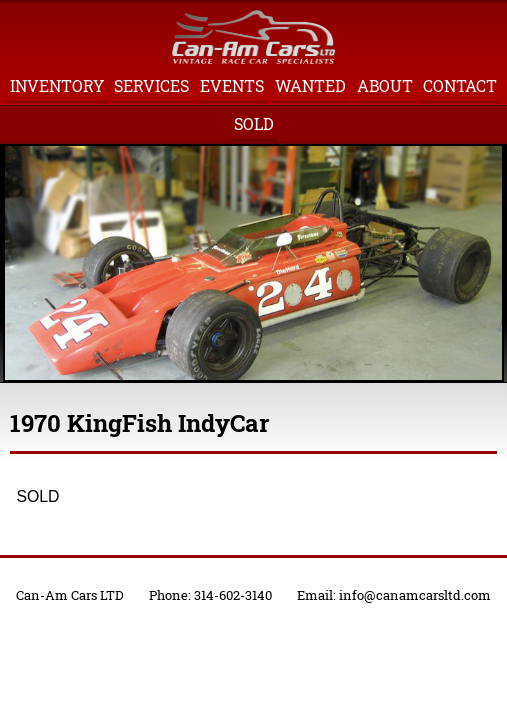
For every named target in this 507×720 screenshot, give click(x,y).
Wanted (310, 85)
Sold (254, 123)
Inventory (57, 85)
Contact (460, 85)
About (385, 85)
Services (151, 85)
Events (232, 85)
